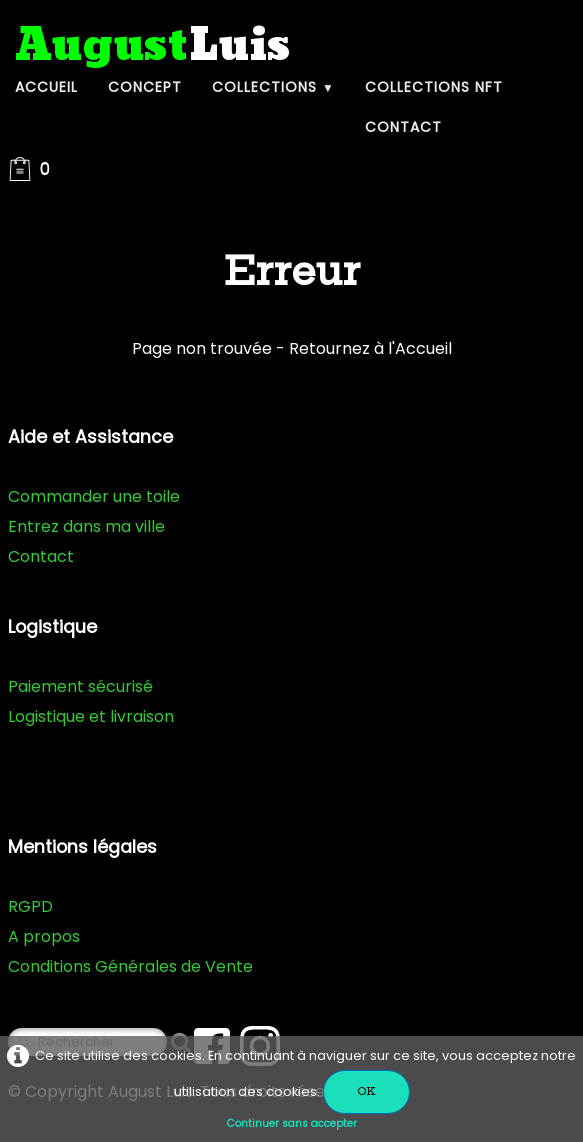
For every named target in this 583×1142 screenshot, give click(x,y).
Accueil (46, 87)
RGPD (30, 906)
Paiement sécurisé (80, 686)
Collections (273, 87)
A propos (44, 936)
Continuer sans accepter (292, 1123)
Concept (145, 87)
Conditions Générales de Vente (130, 966)
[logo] (153, 46)
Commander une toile (94, 496)
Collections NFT (434, 87)
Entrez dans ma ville (86, 526)
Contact (403, 127)
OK (366, 1091)
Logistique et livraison (91, 716)
